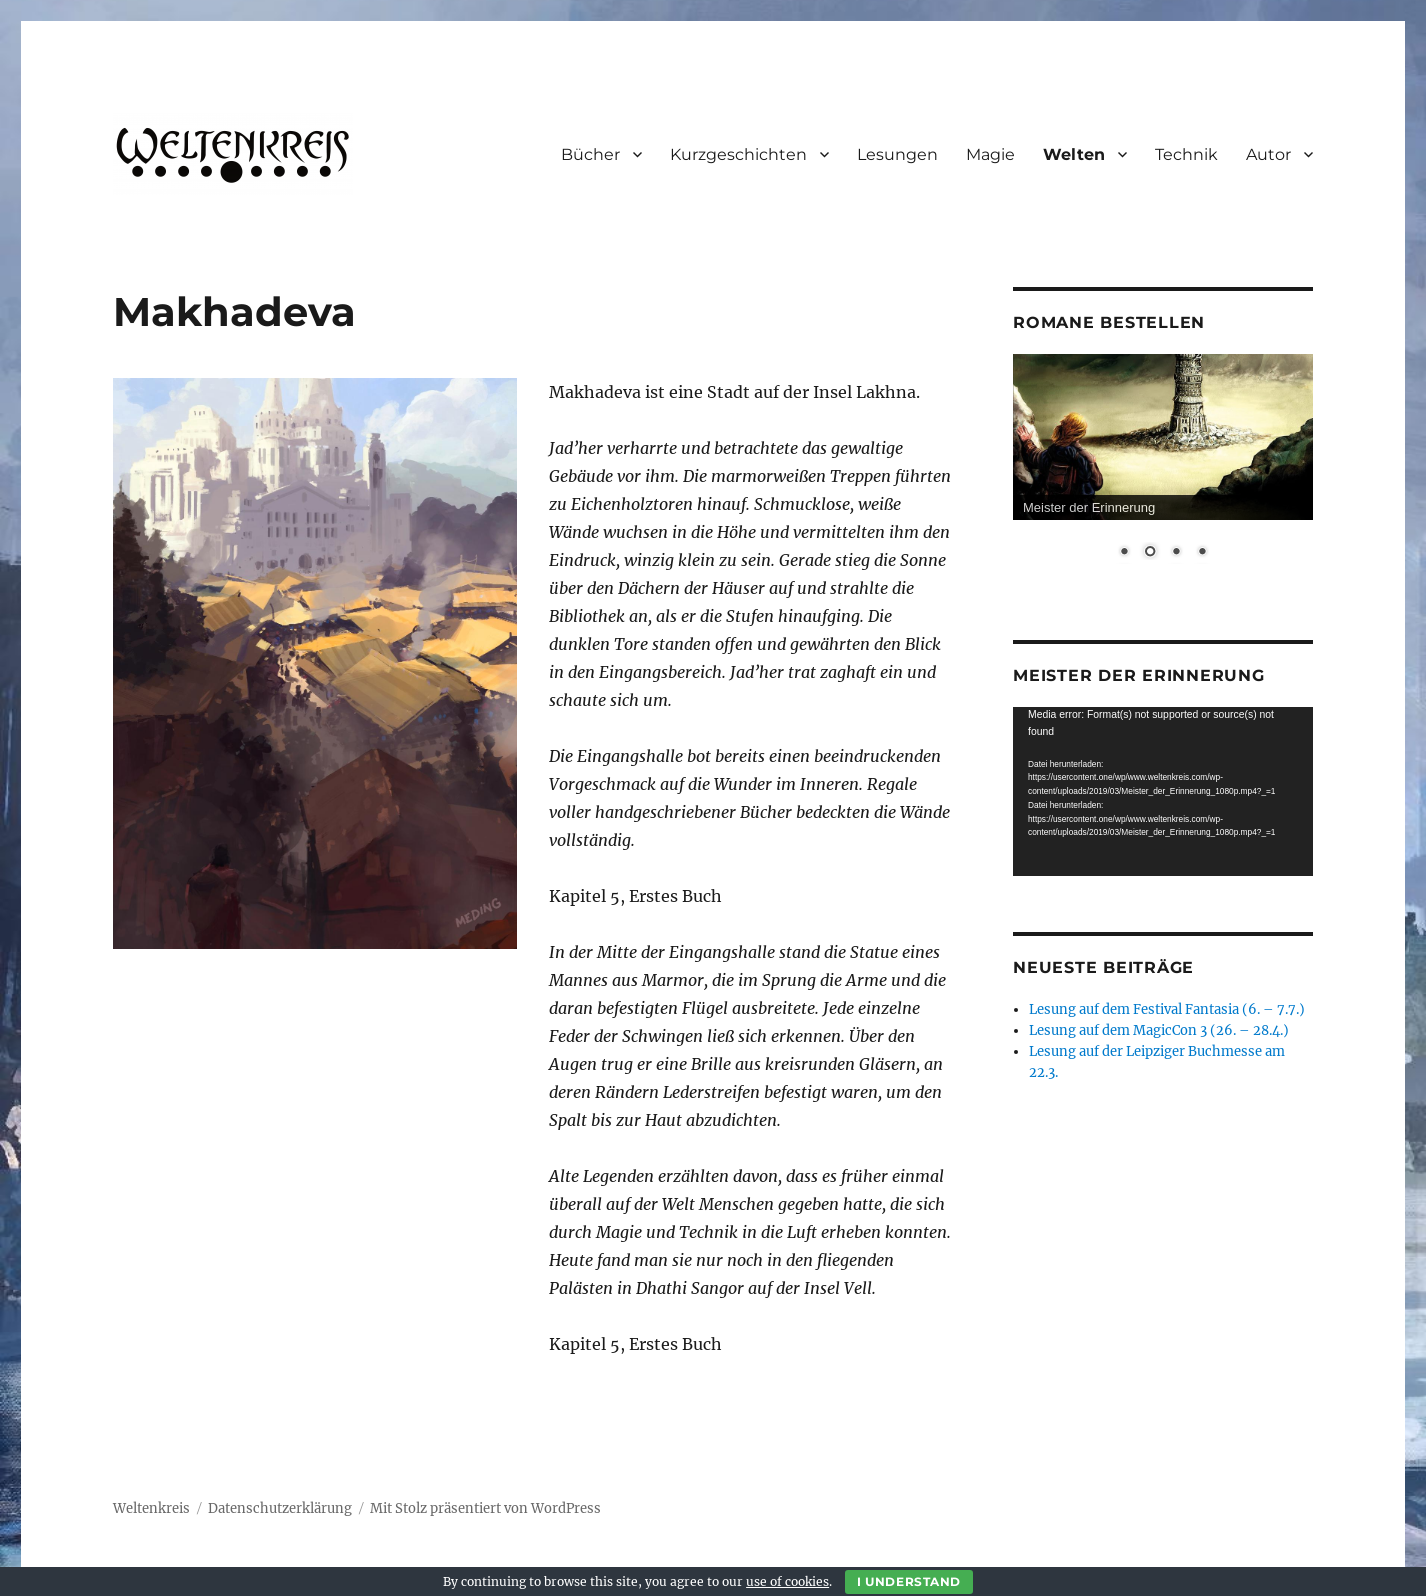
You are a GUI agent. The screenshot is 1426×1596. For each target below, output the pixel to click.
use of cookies (787, 1581)
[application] (1163, 791)
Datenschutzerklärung (280, 1508)
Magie (990, 154)
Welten (1074, 154)
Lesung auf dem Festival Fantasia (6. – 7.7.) (1167, 1009)
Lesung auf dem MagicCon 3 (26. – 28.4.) (1159, 1030)
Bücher (590, 154)
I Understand (909, 1581)
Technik (1186, 154)
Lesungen (897, 154)
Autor (1268, 154)
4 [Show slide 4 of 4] (1202, 553)
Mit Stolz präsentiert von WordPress (485, 1508)
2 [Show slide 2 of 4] (1150, 553)
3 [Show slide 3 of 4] (1176, 553)
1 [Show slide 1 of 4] (1124, 553)
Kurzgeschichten (738, 154)
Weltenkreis (151, 1508)
